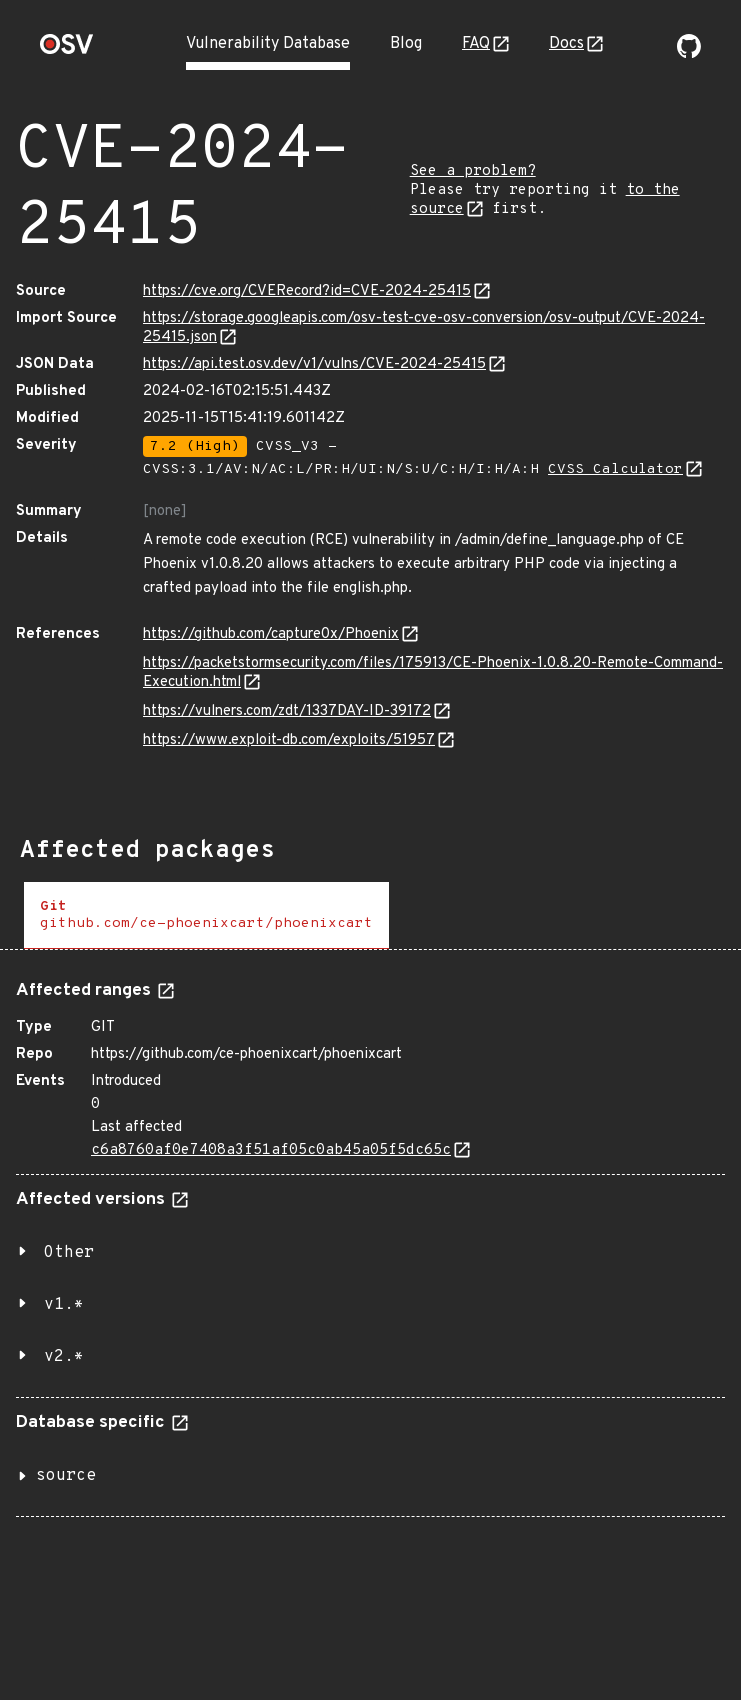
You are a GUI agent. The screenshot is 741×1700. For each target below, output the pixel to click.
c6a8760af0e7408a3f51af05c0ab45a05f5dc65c (271, 1150)
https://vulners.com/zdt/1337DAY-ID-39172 (287, 711)
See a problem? (473, 171)
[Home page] (67, 50)
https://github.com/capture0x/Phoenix (271, 634)
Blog (406, 44)
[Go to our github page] (689, 54)
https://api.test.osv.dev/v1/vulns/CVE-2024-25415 (314, 364)
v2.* (64, 1357)
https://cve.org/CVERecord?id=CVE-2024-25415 (307, 291)
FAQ (476, 44)
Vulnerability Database (268, 44)
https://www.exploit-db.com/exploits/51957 (289, 740)
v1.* (64, 1305)
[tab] (206, 915)
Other (69, 1253)
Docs (566, 44)
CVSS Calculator (615, 469)
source (66, 1476)
